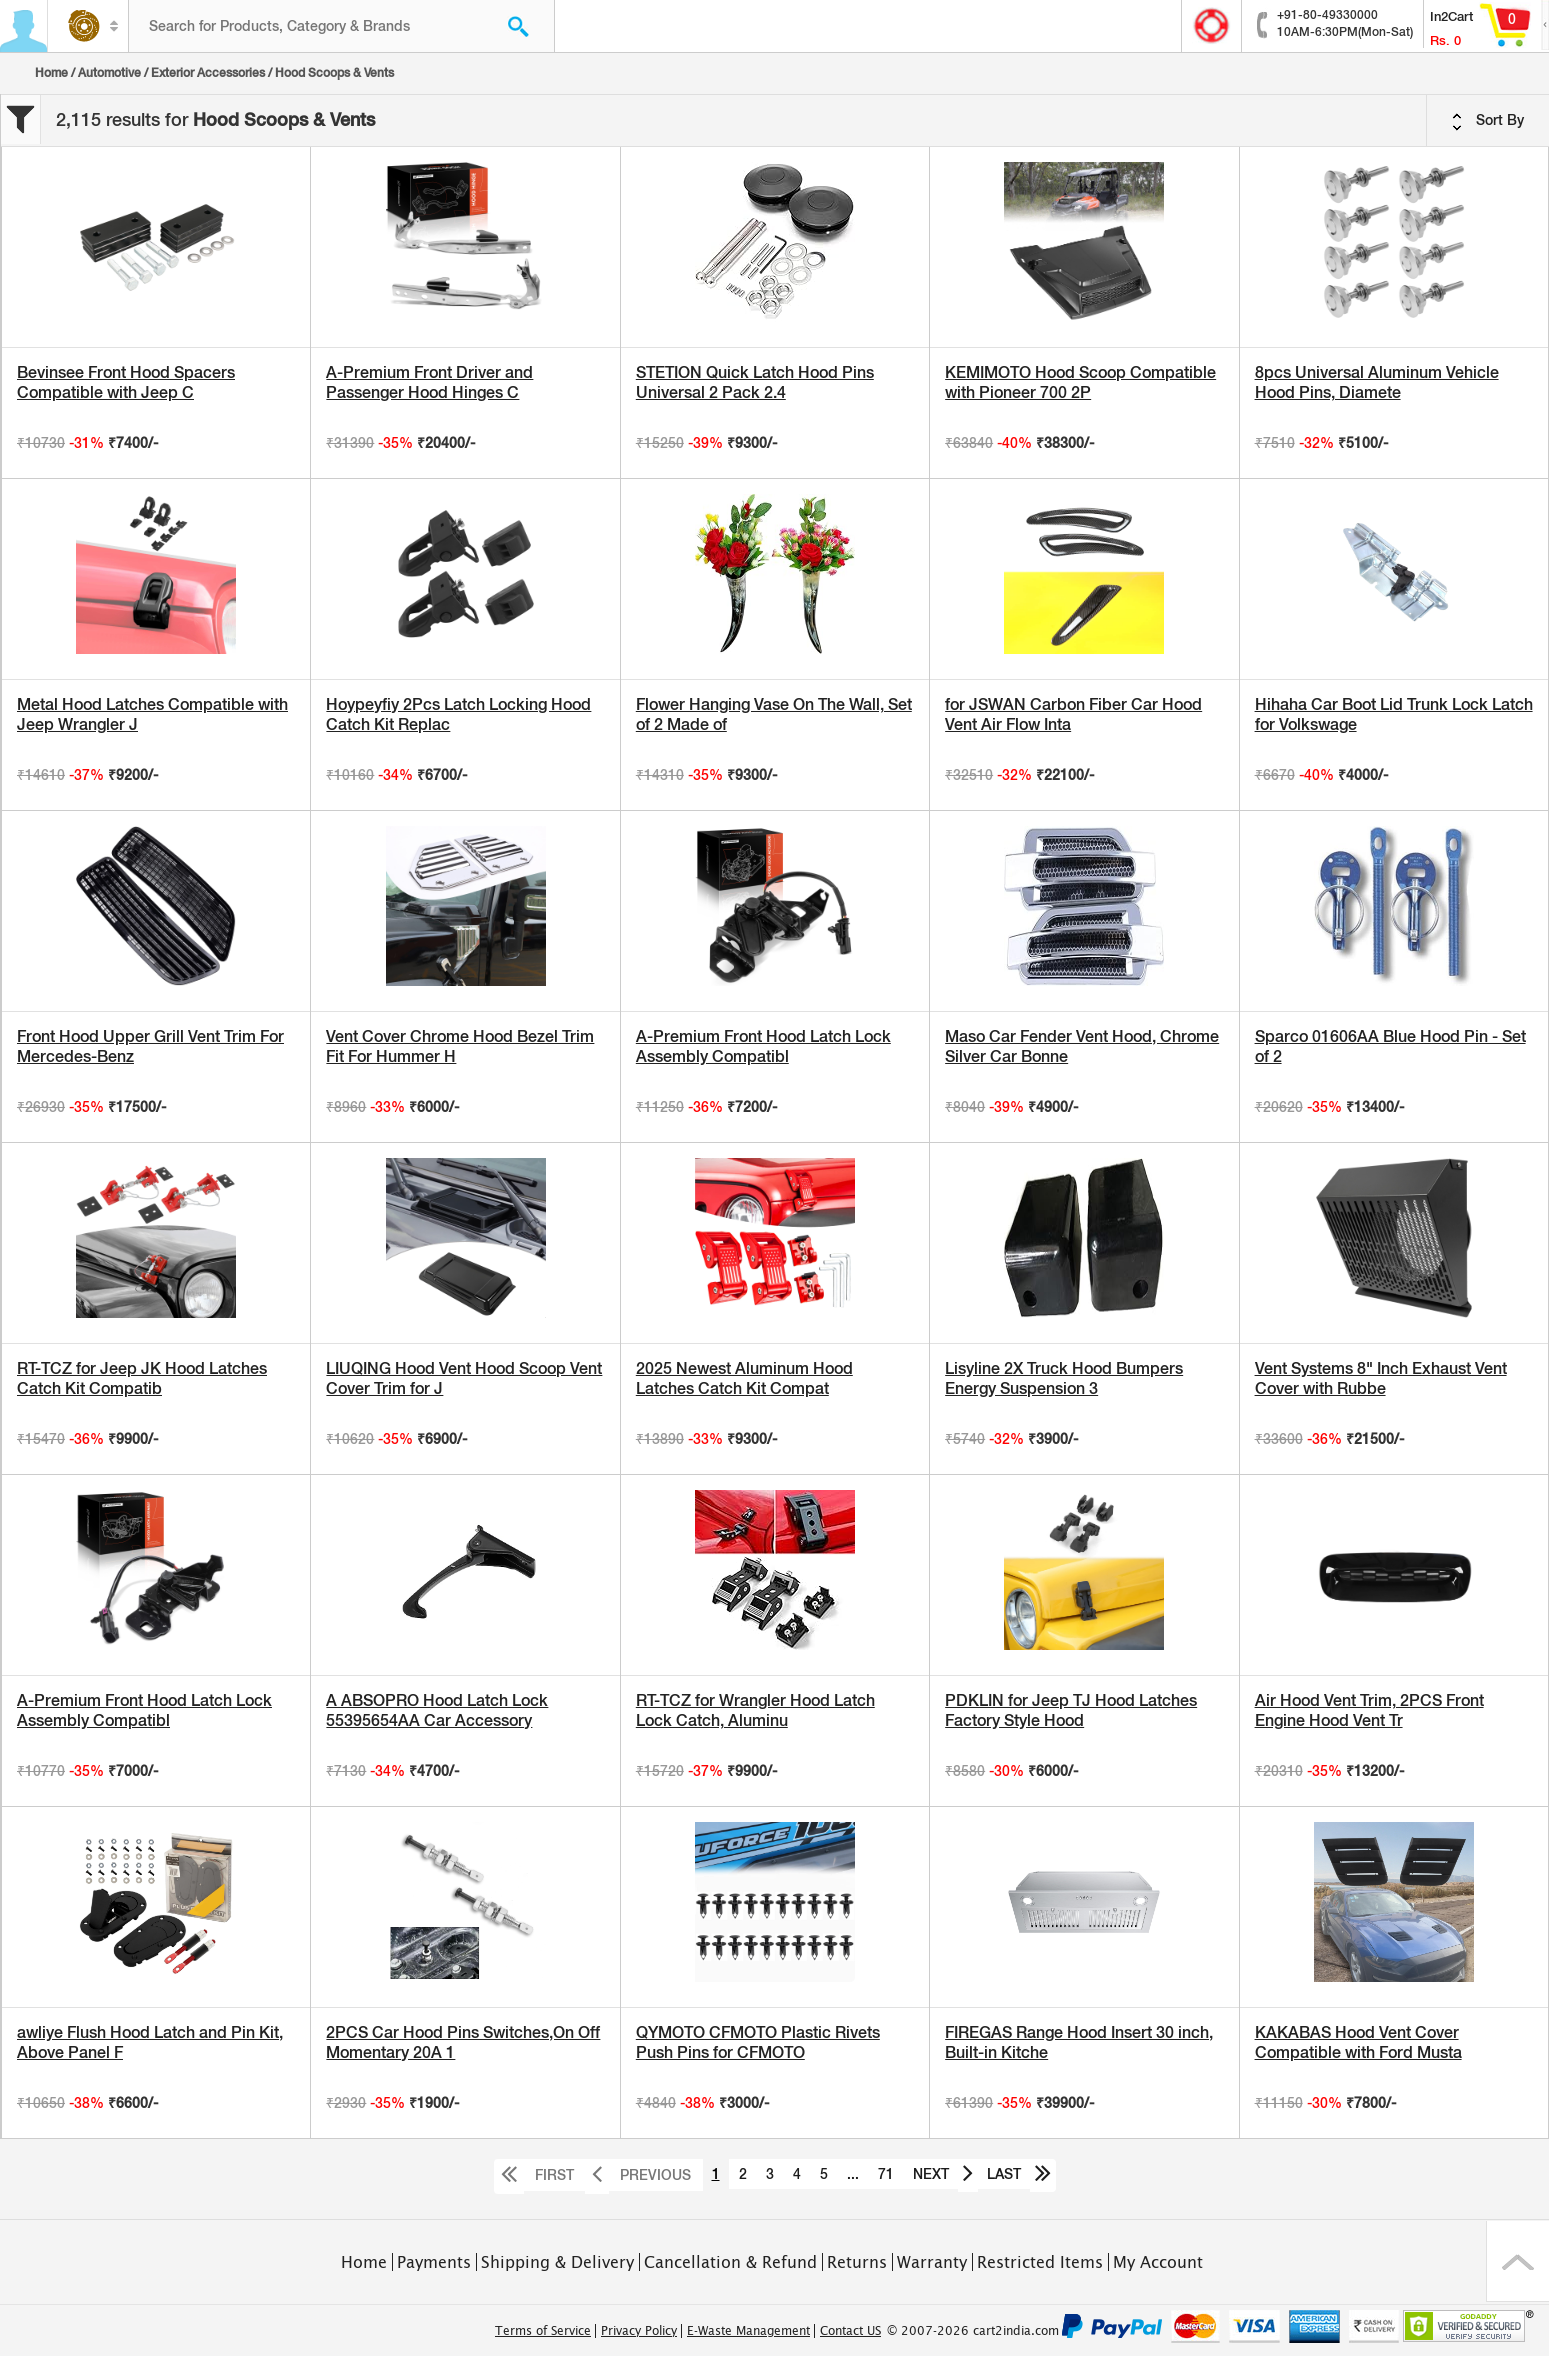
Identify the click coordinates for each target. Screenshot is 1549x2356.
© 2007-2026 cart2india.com (973, 2331)
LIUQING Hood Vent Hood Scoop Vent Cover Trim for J (464, 1378)
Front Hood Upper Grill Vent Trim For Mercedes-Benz (150, 1046)
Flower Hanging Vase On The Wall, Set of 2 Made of (774, 714)
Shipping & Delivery (557, 2262)
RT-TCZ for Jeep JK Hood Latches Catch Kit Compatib (142, 1378)
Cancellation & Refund (730, 2262)
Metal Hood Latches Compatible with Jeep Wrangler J (152, 714)
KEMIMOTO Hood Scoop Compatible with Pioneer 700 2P (1080, 382)
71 (886, 2174)
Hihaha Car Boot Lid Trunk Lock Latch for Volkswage (1394, 714)
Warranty (932, 2262)
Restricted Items (1040, 2262)
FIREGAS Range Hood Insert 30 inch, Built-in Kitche (1079, 2042)
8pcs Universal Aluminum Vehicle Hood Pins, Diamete (1377, 382)
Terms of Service (543, 2331)
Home (51, 73)
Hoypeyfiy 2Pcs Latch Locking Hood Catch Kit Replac (458, 714)
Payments (434, 2262)
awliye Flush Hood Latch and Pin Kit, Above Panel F (150, 2042)
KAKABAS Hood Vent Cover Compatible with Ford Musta (1358, 2042)
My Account (1158, 2262)
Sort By (1488, 121)
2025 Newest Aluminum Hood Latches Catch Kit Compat (744, 1378)
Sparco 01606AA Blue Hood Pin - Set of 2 (1390, 1046)
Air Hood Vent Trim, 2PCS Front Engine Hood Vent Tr (1369, 1710)
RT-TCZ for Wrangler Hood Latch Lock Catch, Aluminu (755, 1710)
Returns (857, 2262)
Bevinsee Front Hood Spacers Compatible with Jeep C (126, 382)
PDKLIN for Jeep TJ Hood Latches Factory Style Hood (1071, 1710)
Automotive (109, 73)
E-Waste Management (748, 2331)
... (853, 2174)
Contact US (850, 2331)
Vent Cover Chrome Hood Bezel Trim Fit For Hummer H (460, 1046)
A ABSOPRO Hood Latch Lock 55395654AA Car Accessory (437, 1710)
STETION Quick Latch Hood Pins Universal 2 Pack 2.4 (755, 382)
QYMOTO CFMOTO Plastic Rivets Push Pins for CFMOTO (758, 2042)
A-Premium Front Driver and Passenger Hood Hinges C (429, 382)
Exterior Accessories (208, 73)
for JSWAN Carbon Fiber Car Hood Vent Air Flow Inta (1073, 714)
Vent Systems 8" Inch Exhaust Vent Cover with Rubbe (1381, 1378)
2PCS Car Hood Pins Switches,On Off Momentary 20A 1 (463, 2042)
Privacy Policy (639, 2331)
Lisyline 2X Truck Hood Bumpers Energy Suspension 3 (1064, 1378)
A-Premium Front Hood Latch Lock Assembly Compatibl (763, 1046)
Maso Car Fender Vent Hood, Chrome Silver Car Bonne (1082, 1046)
